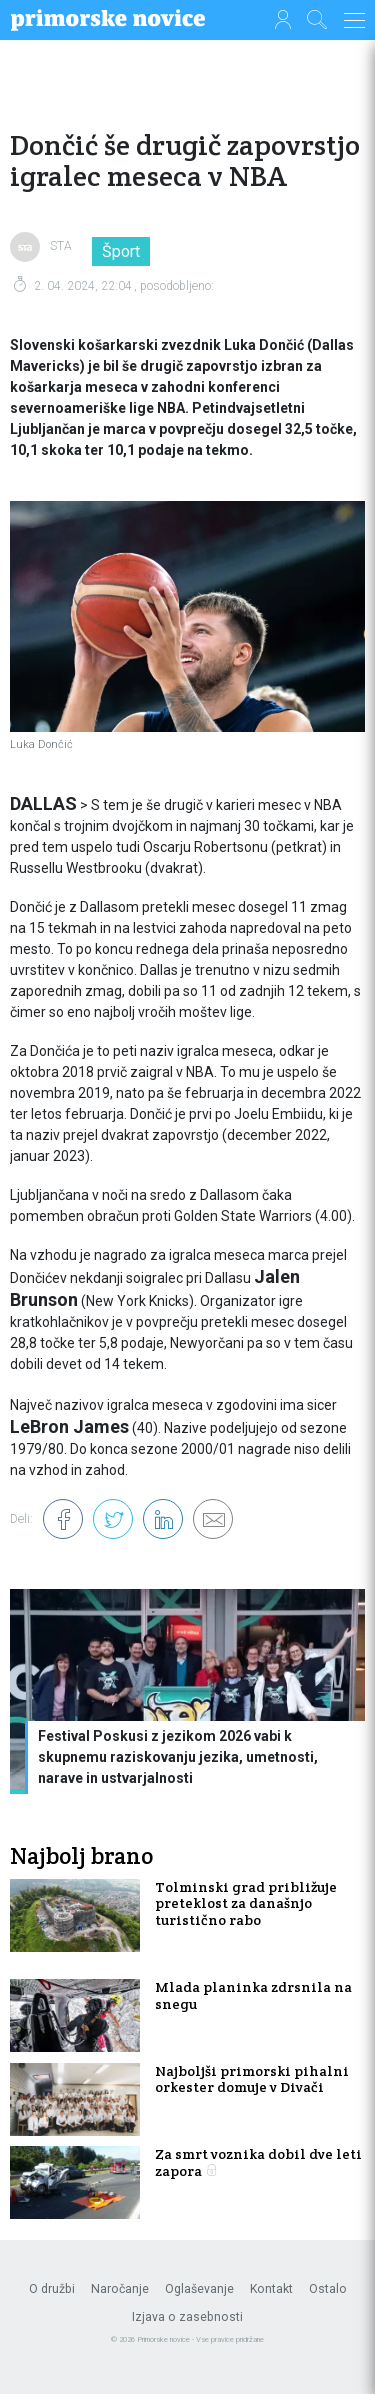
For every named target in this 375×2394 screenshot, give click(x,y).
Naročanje (120, 2289)
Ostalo (328, 2289)
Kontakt (271, 2289)
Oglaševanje (199, 2289)
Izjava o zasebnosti (187, 2317)
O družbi (52, 2289)
